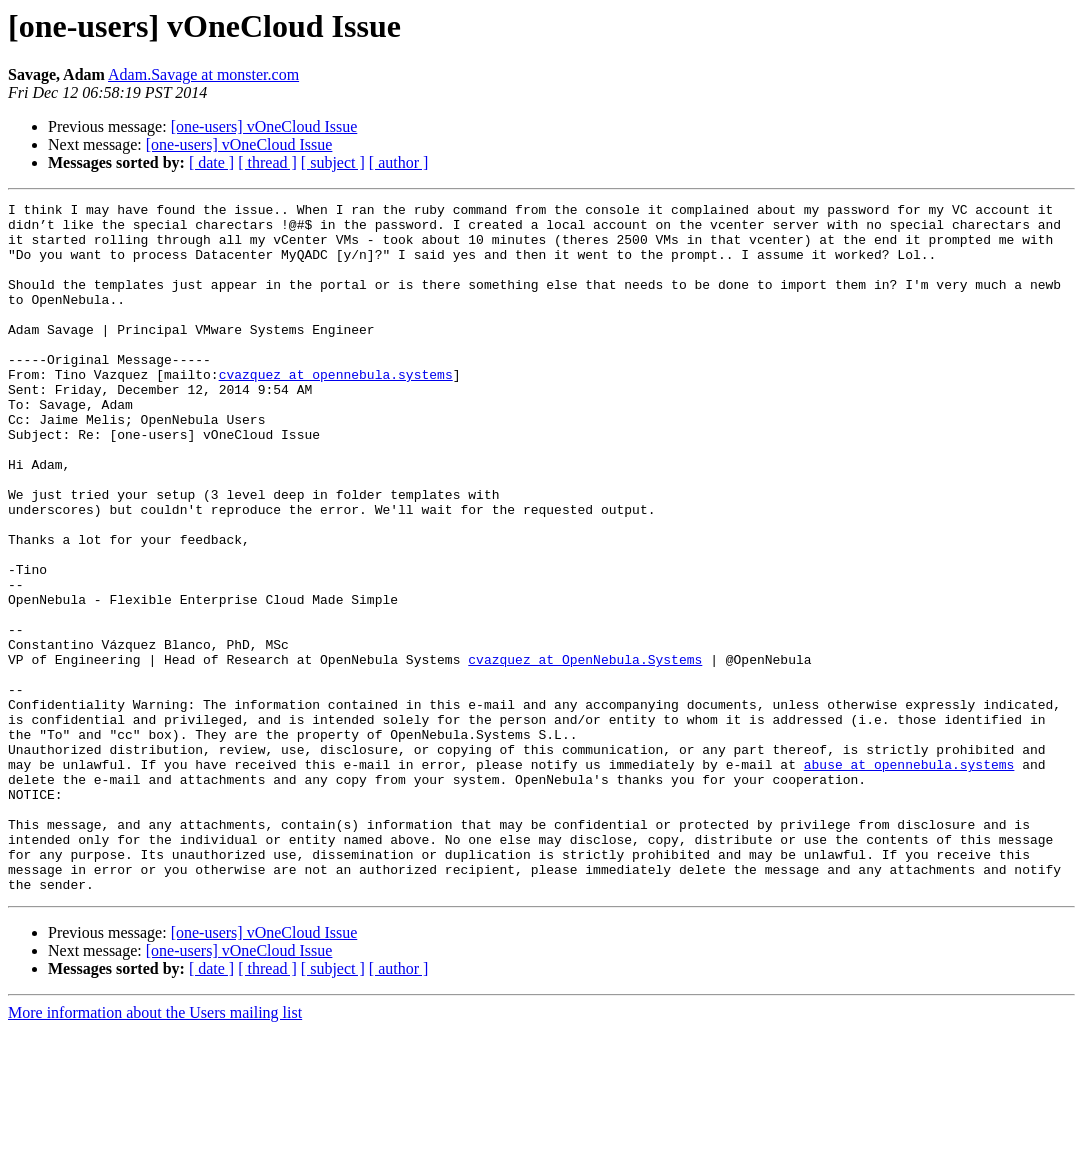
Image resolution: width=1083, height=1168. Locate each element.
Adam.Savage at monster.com (203, 74)
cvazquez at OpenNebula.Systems (585, 752)
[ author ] (399, 162)
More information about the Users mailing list (155, 1150)
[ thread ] (267, 162)
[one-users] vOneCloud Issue (264, 126)
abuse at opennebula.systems (909, 878)
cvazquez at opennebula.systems (336, 410)
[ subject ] (333, 162)
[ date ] (211, 162)
